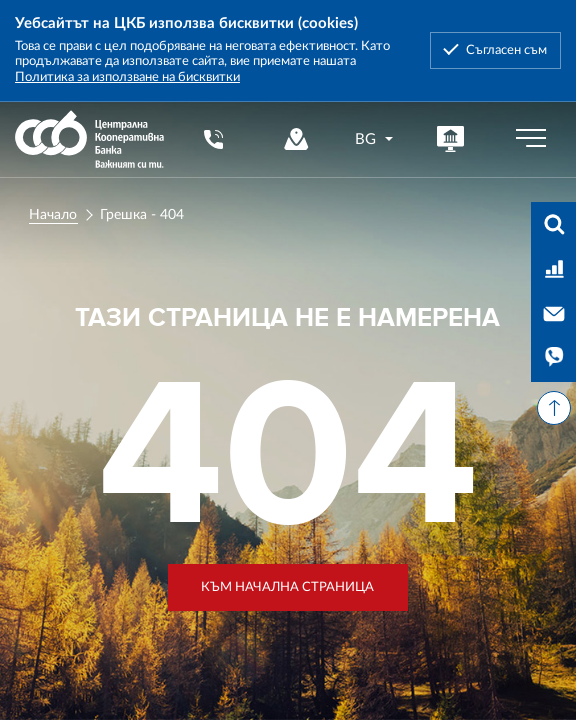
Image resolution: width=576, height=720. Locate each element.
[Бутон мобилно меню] (531, 139)
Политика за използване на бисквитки (127, 77)
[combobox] (375, 139)
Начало (53, 215)
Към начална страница (287, 587)
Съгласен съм (506, 50)
